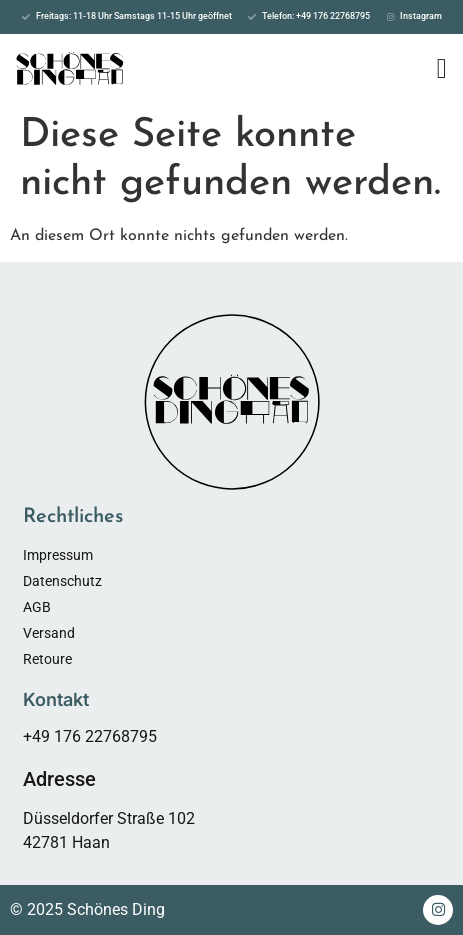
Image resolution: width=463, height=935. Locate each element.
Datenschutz (62, 581)
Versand (49, 633)
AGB (37, 607)
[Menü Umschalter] (442, 69)
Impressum (58, 555)
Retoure (47, 659)
